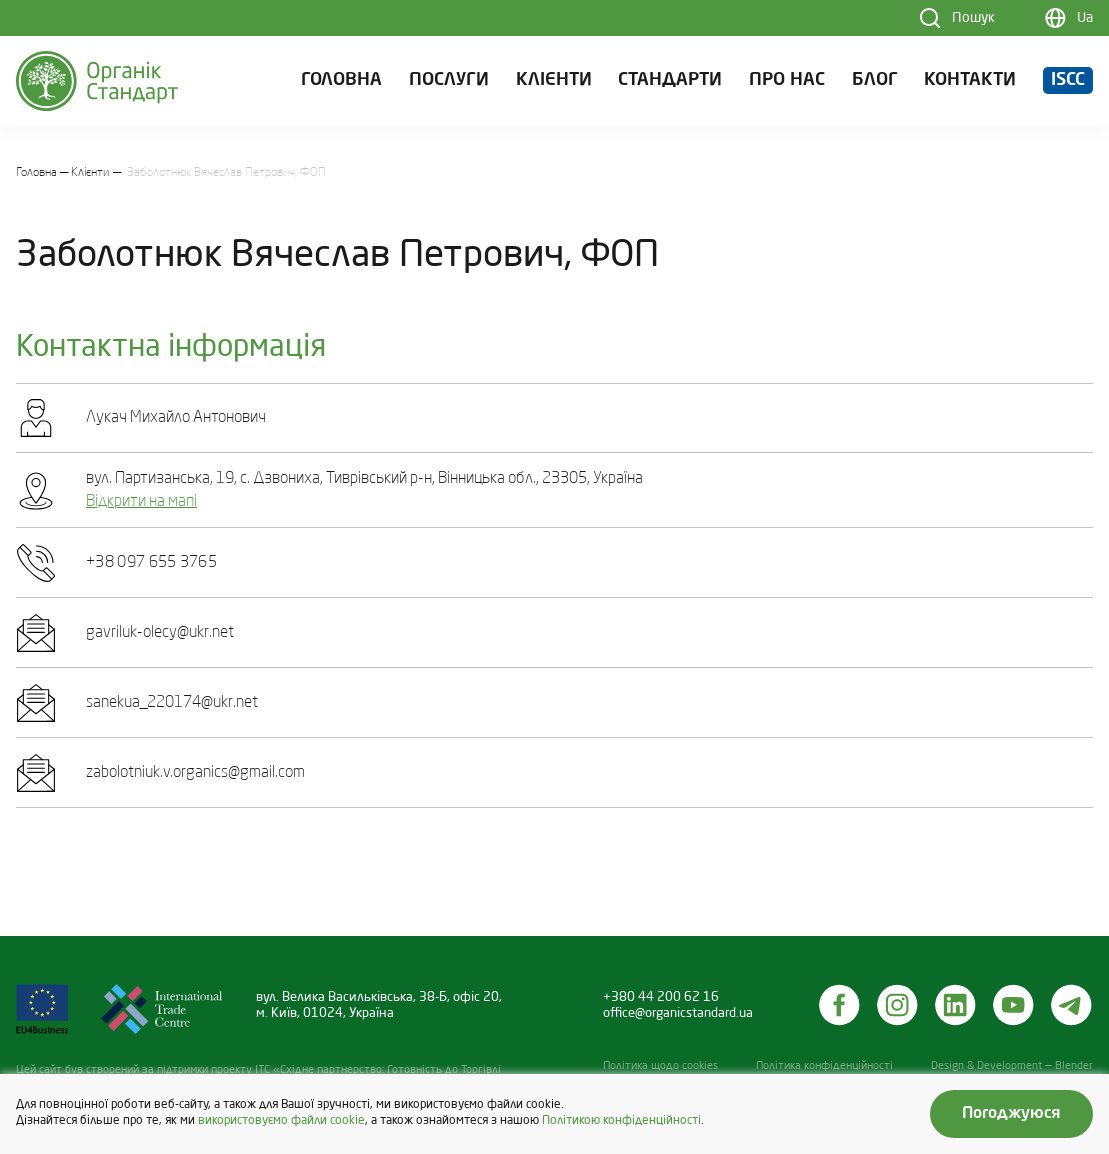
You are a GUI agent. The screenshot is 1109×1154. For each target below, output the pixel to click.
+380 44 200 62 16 (661, 997)
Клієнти (554, 80)
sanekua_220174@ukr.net (172, 703)
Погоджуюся (1011, 1114)
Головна (341, 80)
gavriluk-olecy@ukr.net (160, 633)
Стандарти (670, 80)
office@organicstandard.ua (678, 1013)
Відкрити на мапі (141, 502)
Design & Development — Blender (1012, 1066)
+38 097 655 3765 (151, 563)
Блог (875, 80)
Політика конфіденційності (824, 1066)
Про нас (787, 80)
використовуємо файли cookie (281, 1121)
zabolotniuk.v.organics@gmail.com (195, 773)
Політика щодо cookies (660, 1066)
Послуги (449, 80)
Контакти (970, 80)
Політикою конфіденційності (621, 1121)
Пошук (973, 18)
